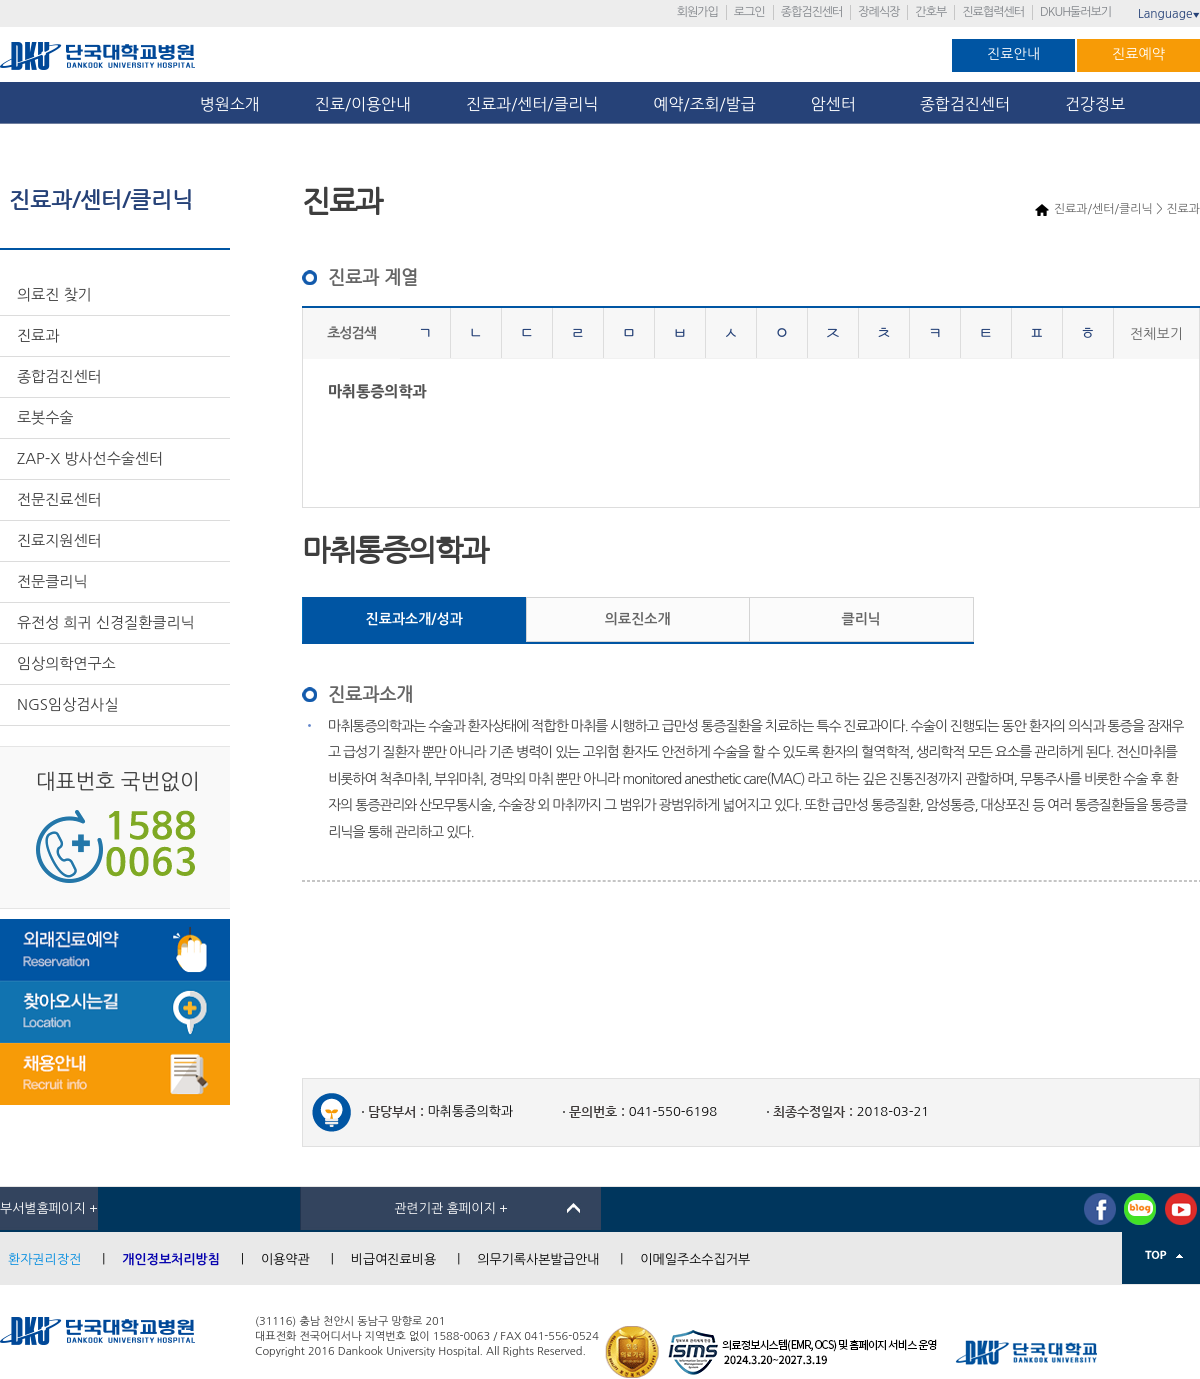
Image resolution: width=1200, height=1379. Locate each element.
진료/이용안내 (363, 104)
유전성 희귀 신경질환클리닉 (106, 622)
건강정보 (1095, 104)
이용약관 (285, 1259)
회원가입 (697, 12)
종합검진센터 (812, 12)
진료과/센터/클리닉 (532, 104)
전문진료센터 (59, 499)
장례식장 (878, 12)
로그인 (749, 12)
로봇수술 (45, 417)
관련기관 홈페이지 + (451, 1208)
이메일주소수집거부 (695, 1259)
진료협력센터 (993, 12)
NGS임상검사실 (68, 704)
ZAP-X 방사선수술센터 (90, 458)
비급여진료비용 (394, 1259)
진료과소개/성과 (414, 619)
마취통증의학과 (377, 391)
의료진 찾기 (54, 294)
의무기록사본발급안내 (538, 1259)
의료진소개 (638, 619)
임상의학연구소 (66, 663)
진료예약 (1138, 54)
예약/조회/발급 (704, 104)
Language (1169, 14)
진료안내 (1013, 54)
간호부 (930, 12)
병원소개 (230, 104)
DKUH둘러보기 (1075, 12)
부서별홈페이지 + (49, 1208)
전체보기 (1156, 334)
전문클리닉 (52, 581)
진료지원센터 (59, 540)
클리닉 (861, 619)
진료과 (38, 335)
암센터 (838, 104)
